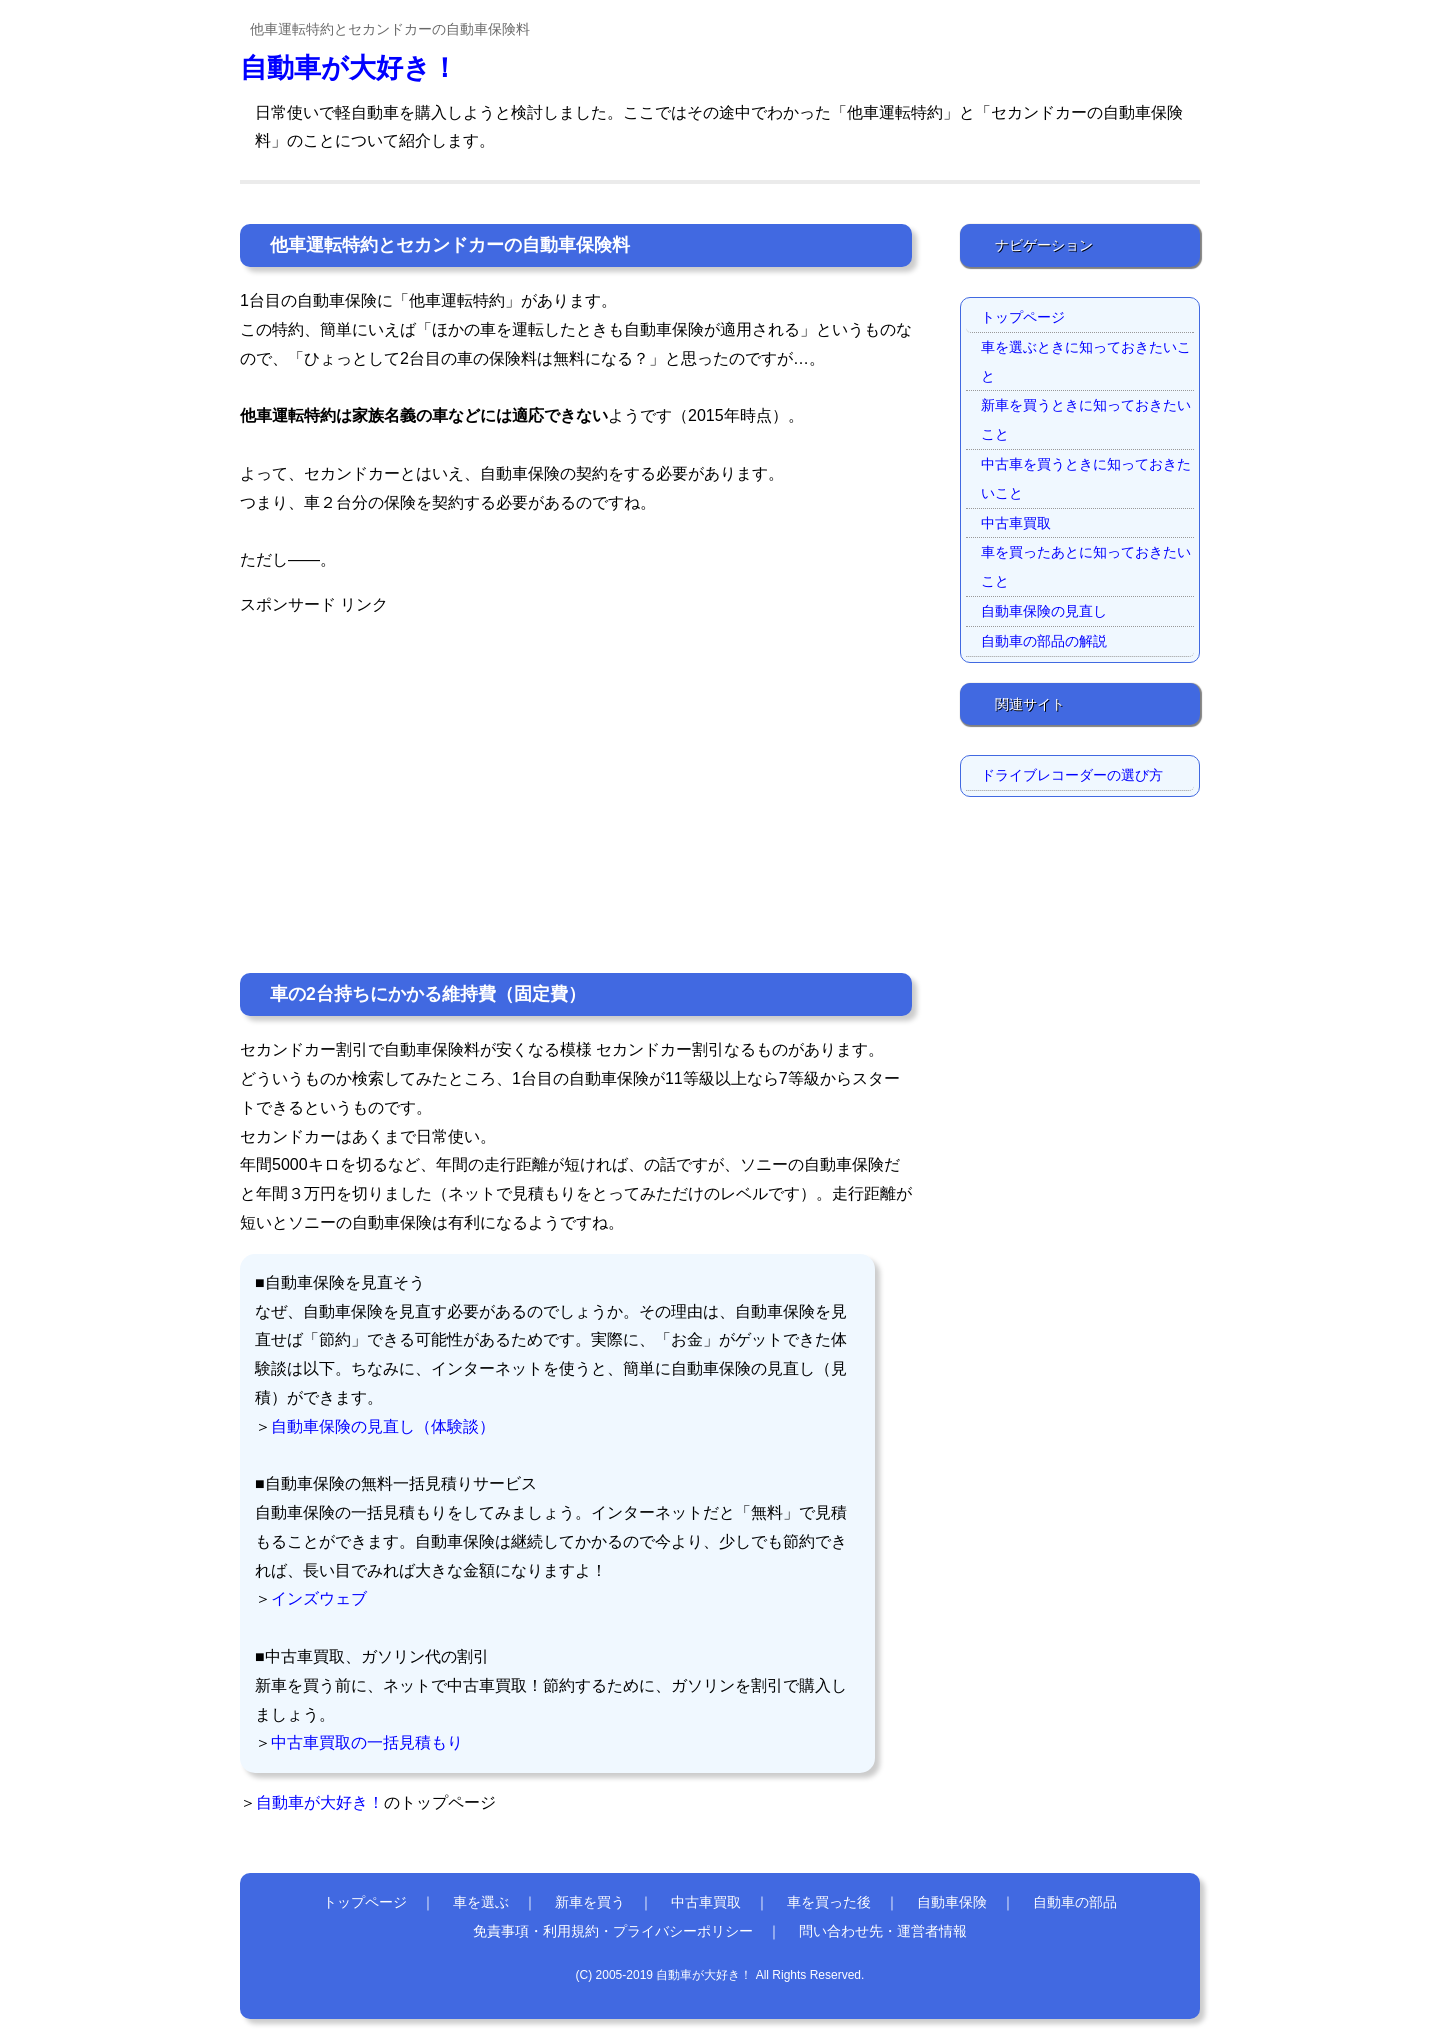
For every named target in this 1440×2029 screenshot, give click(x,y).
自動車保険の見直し (1044, 611)
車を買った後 (829, 1902)
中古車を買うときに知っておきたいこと (1086, 478)
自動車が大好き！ (349, 67)
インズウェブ (319, 1598)
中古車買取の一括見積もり (367, 1742)
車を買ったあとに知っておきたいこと (1086, 566)
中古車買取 (1016, 523)
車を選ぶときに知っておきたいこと (1086, 361)
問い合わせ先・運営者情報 (883, 1931)
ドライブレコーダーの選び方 (1072, 775)
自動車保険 (952, 1902)
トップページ (1023, 317)
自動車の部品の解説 (1044, 641)
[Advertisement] (576, 760)
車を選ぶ (481, 1902)
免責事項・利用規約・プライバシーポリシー (613, 1931)
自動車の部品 (1075, 1902)
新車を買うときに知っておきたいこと (1086, 419)
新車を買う (590, 1902)
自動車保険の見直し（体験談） (383, 1426)
